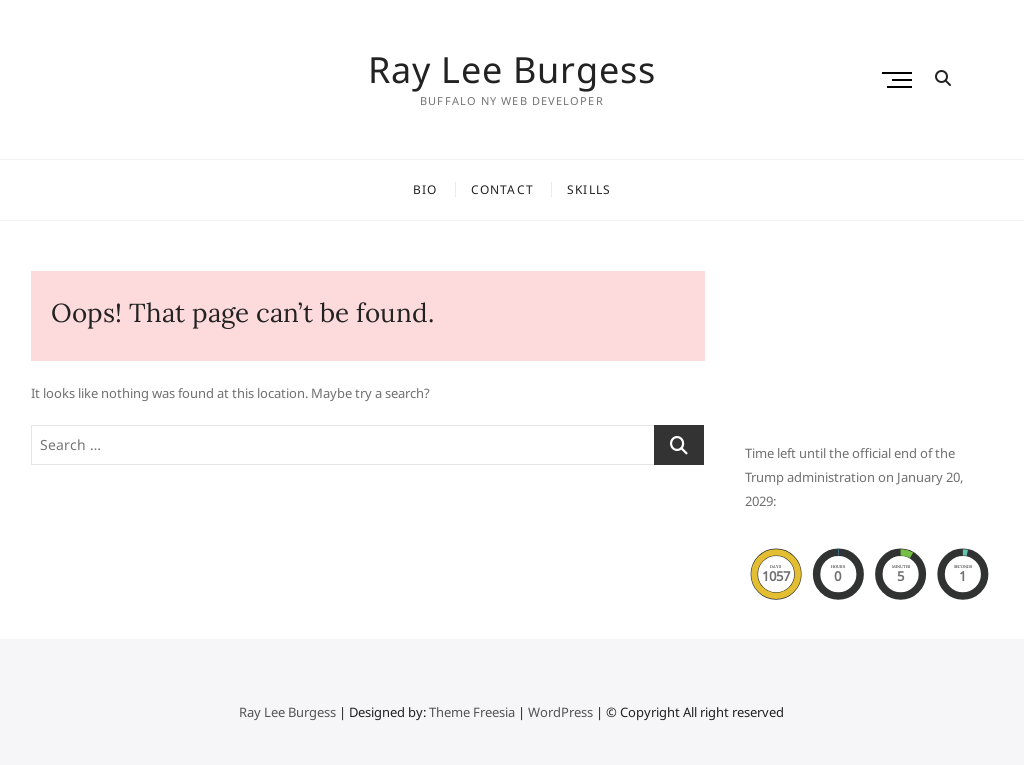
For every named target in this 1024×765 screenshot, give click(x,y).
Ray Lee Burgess (512, 70)
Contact (502, 189)
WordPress (560, 712)
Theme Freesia (472, 712)
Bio (425, 189)
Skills (589, 189)
